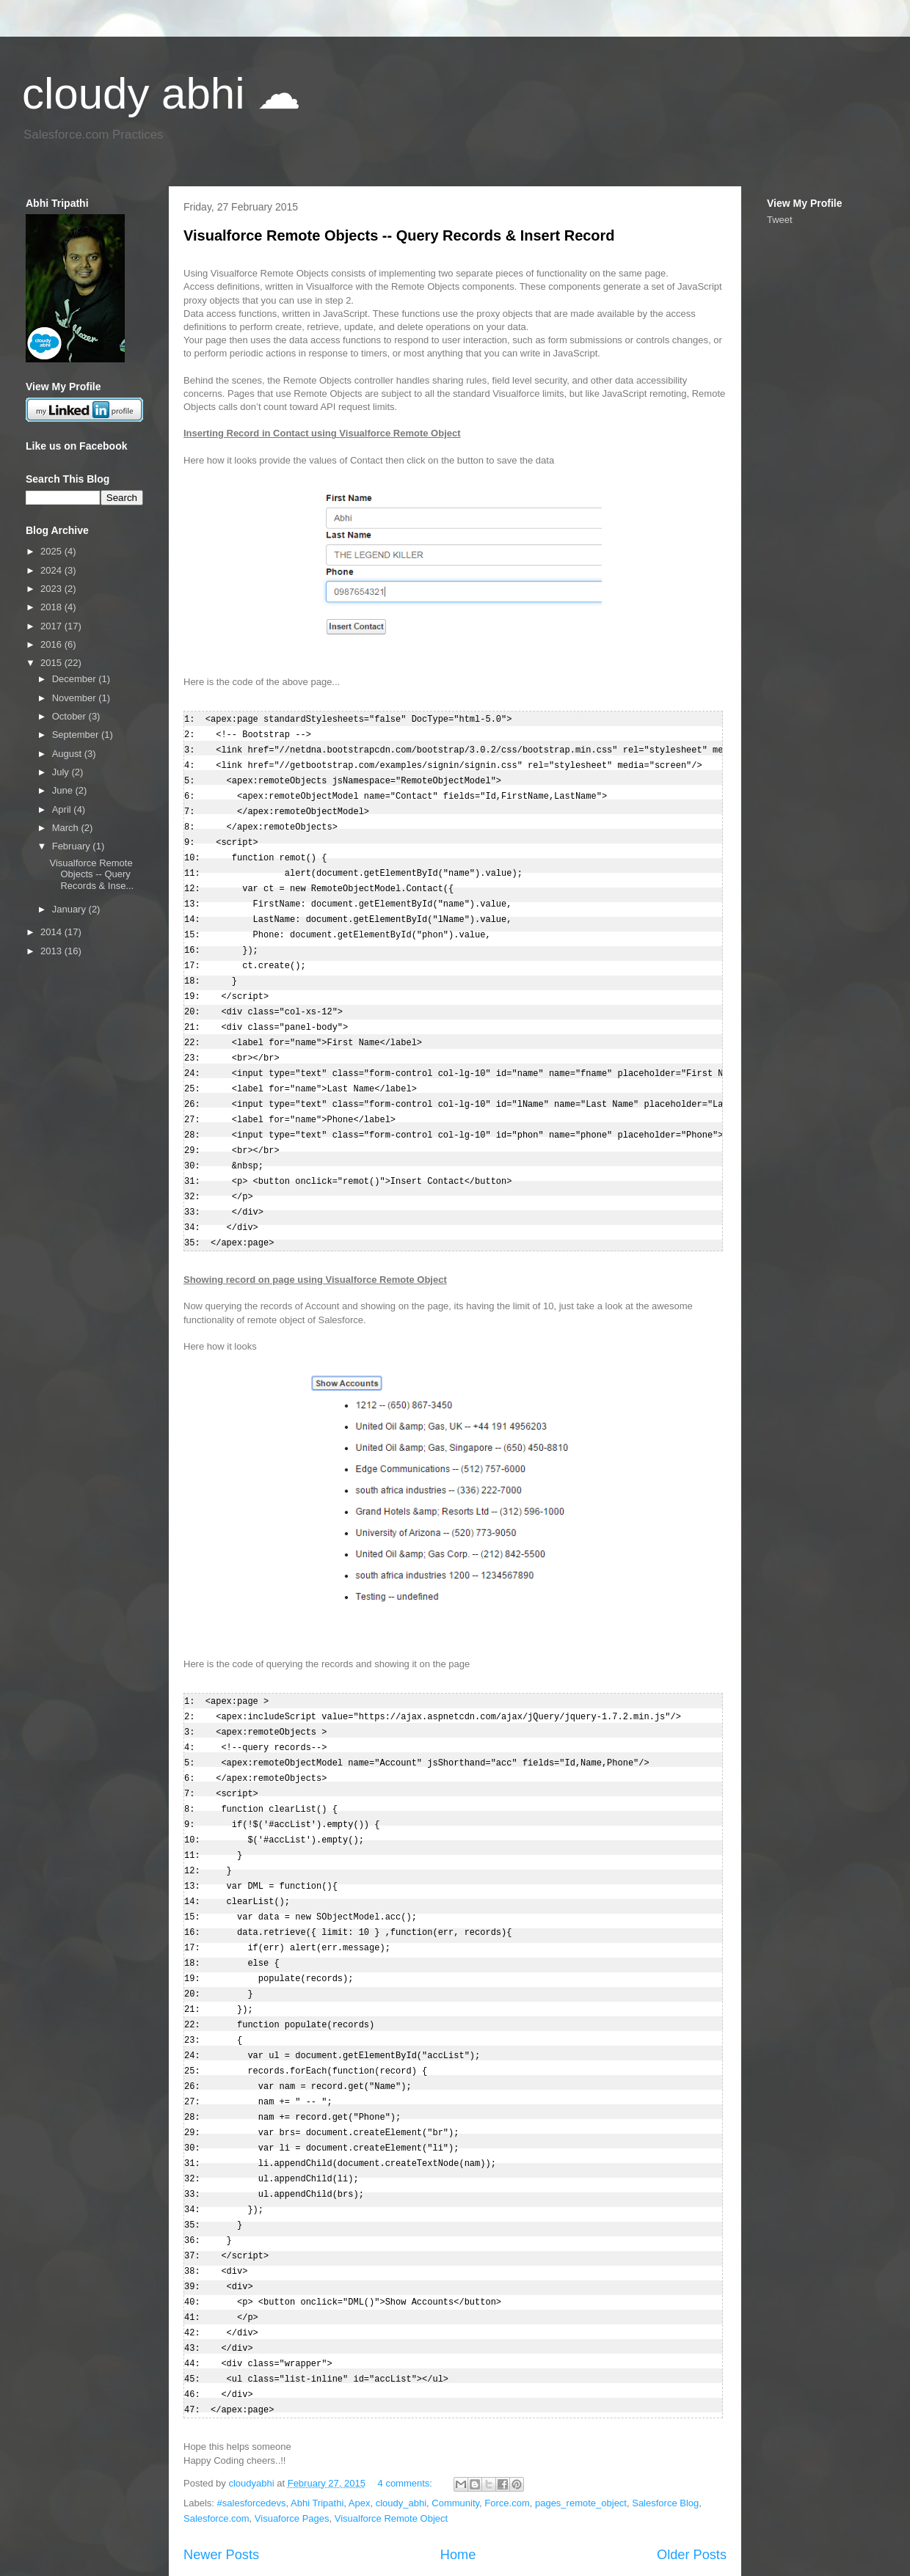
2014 (52, 931)
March (66, 827)
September (76, 734)
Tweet (780, 219)
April (63, 809)
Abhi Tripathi (317, 2442)
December (75, 678)
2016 (52, 644)
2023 (52, 588)
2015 (52, 662)
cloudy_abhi (401, 2442)
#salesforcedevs (251, 2442)
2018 (52, 606)
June (64, 790)
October (70, 716)
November (75, 697)
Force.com (506, 2442)
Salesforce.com (216, 2458)
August (68, 753)
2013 (52, 950)
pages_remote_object (581, 2442)
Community (455, 2442)
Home (458, 2494)
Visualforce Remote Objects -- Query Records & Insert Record (399, 235)
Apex (360, 2442)
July (62, 771)
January (70, 909)
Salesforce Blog (665, 2442)
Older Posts (692, 2494)
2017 (52, 626)
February (72, 846)
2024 (52, 570)
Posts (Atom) (269, 2524)
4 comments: (406, 2423)
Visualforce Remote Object (391, 2458)
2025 (52, 551)
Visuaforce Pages (292, 2458)
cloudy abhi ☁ (161, 93)
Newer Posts (221, 2494)
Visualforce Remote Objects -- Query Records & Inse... (91, 874)
